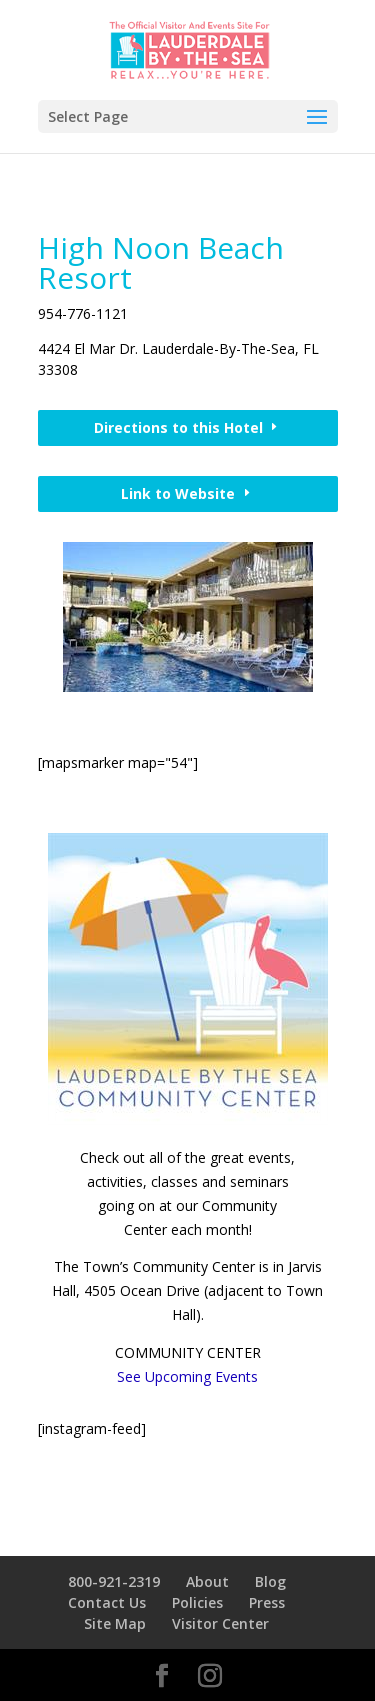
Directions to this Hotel (178, 427)
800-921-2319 (114, 1581)
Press (267, 1602)
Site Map (115, 1623)
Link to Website (178, 493)
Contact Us (107, 1602)
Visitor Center (220, 1623)
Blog (270, 1581)
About (207, 1581)
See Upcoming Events (187, 1376)
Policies (197, 1602)
